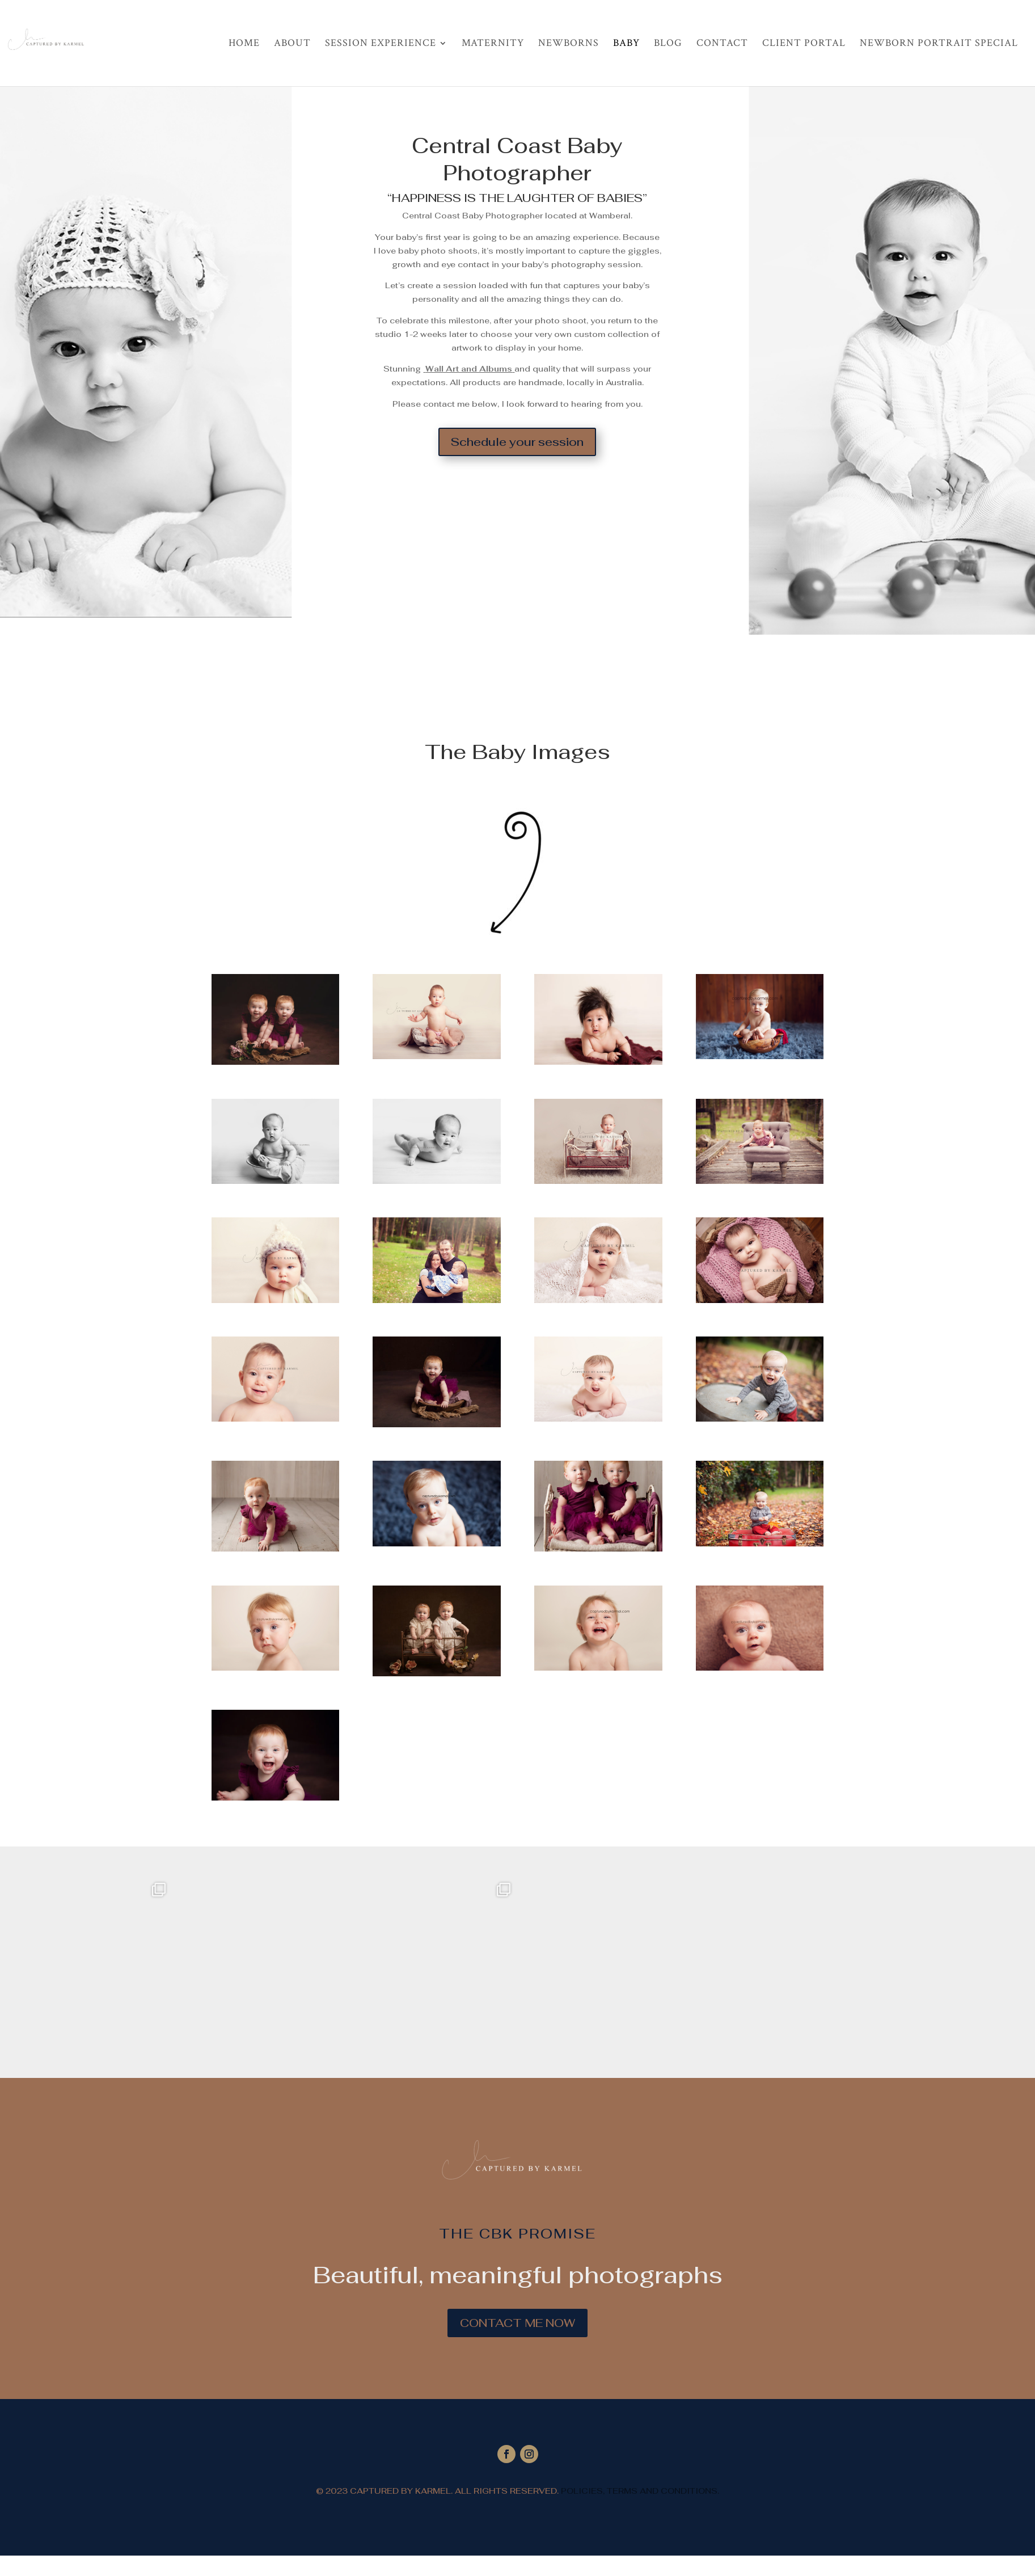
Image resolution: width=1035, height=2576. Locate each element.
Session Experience (380, 44)
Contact (722, 44)
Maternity (493, 44)
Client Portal (804, 44)
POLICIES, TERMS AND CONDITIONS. (639, 2491)
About (292, 44)
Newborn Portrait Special (939, 44)
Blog (668, 44)
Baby (626, 44)
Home (244, 44)
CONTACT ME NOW (517, 2323)
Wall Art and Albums (468, 369)
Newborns (568, 44)
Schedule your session (517, 442)
